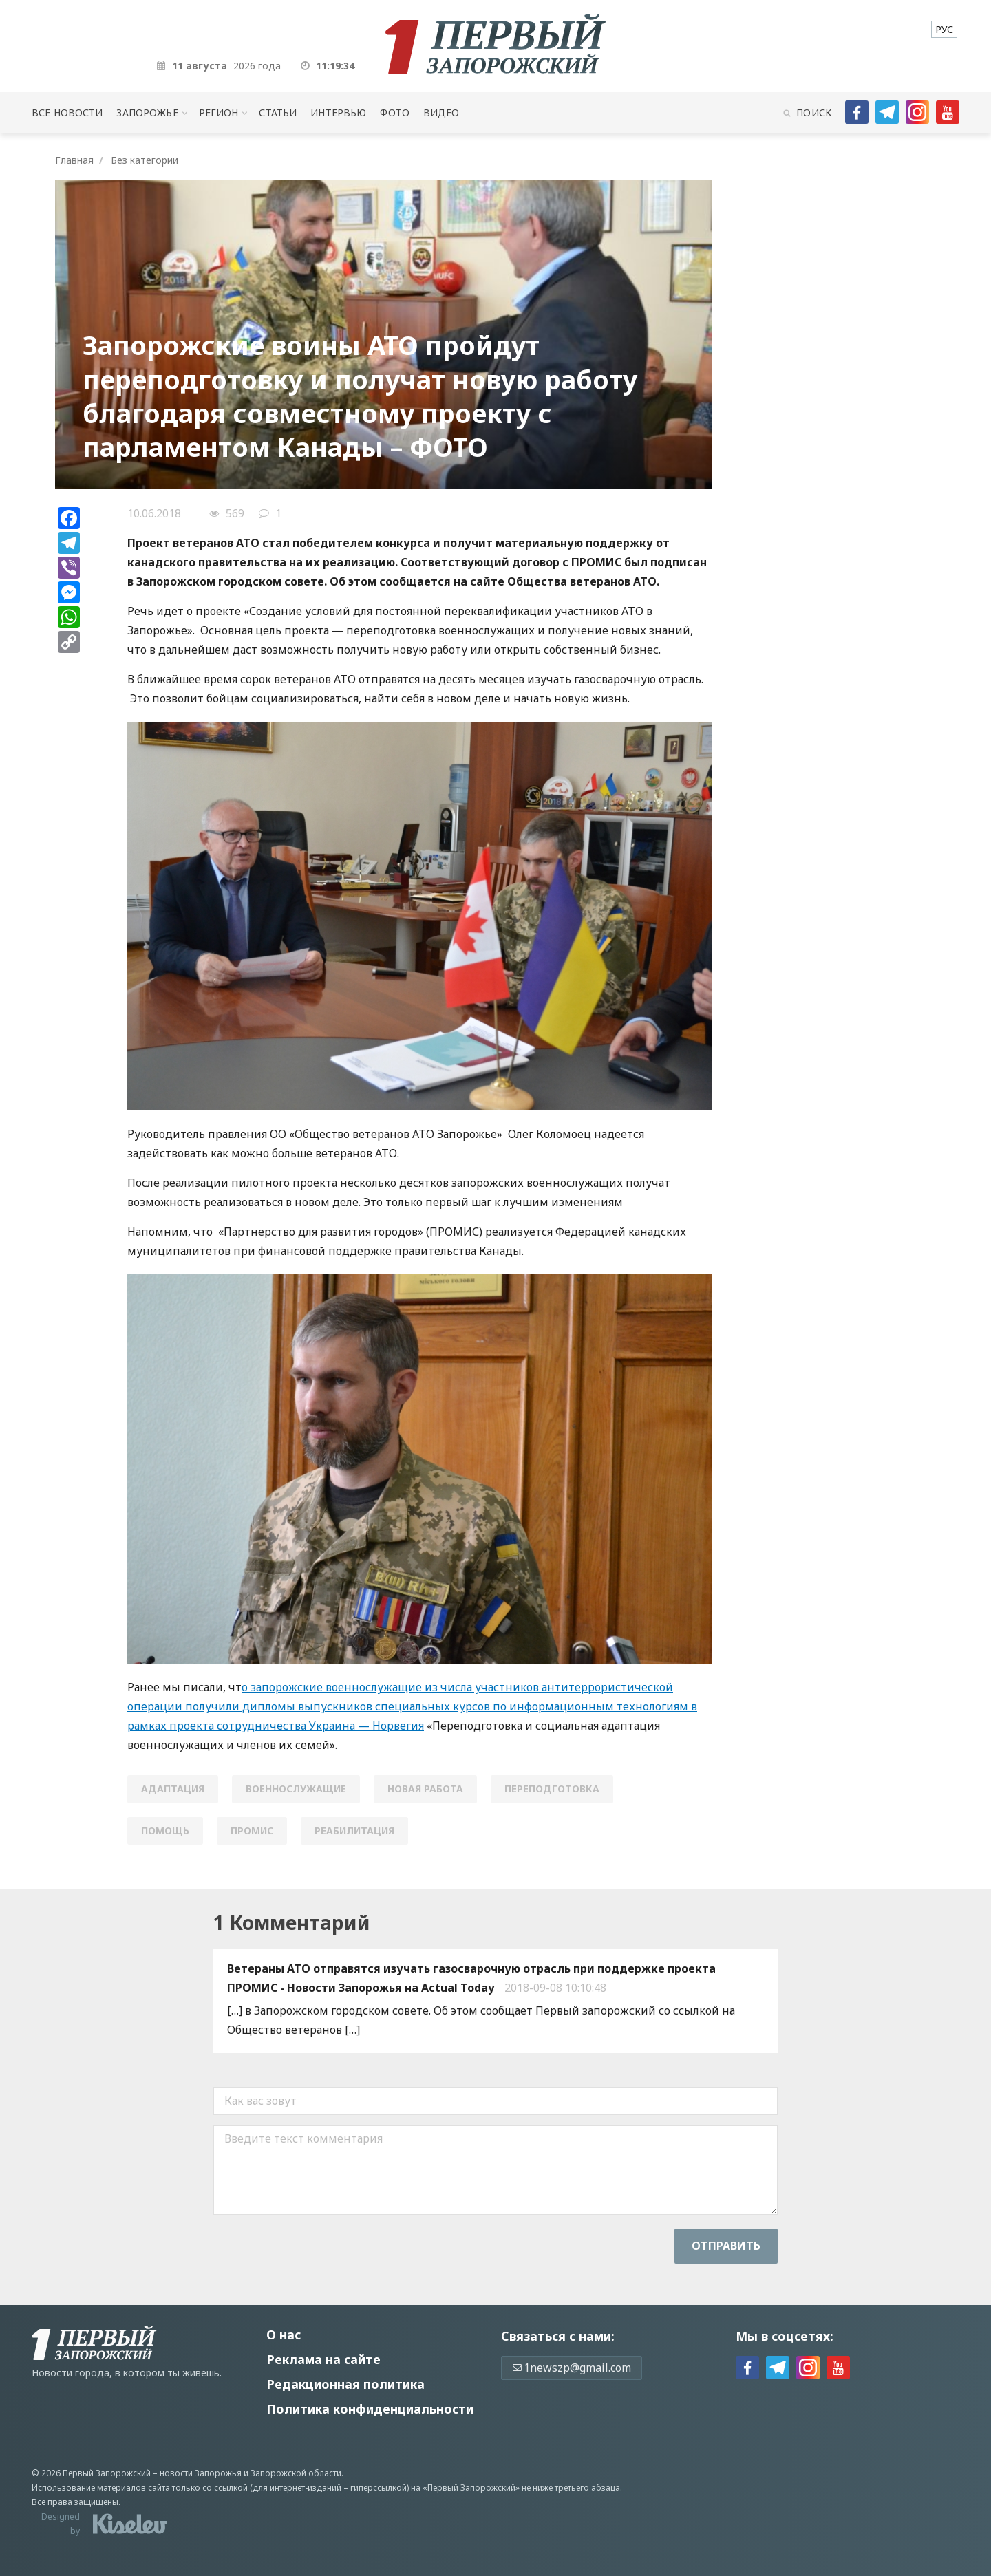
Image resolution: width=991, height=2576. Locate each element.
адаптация (172, 1788)
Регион (219, 112)
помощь (165, 1830)
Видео (441, 112)
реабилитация (354, 1830)
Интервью (338, 112)
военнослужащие (296, 1788)
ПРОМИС (252, 1830)
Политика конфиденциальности (369, 2409)
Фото (394, 112)
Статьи (278, 112)
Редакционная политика (345, 2384)
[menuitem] (944, 29)
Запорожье (147, 112)
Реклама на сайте (323, 2359)
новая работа (425, 1788)
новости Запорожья (201, 2473)
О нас (283, 2334)
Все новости (67, 112)
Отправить (726, 2245)
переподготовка (551, 1788)
